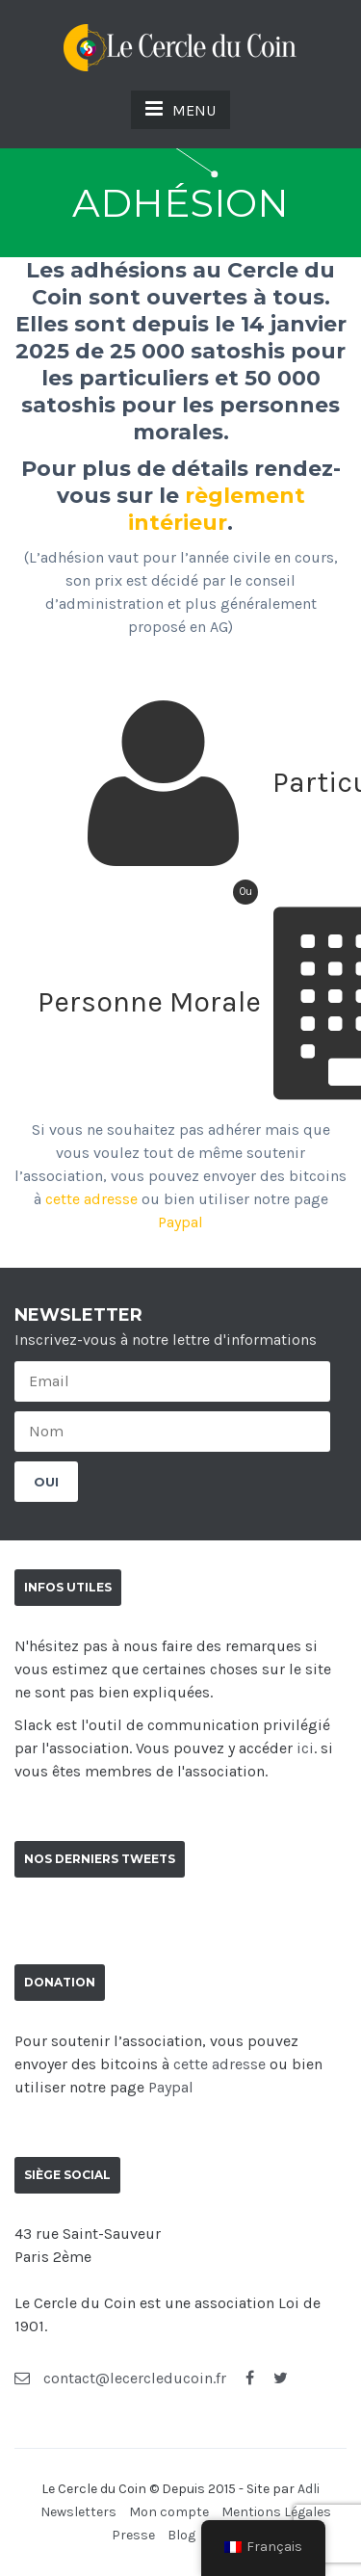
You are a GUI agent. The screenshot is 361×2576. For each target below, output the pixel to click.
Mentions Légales (276, 2512)
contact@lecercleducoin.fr (120, 2378)
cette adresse (91, 1199)
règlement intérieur (216, 509)
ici (305, 1748)
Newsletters (78, 2512)
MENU (180, 108)
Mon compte (169, 2512)
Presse (133, 2535)
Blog (181, 2535)
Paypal (180, 1222)
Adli (308, 2489)
